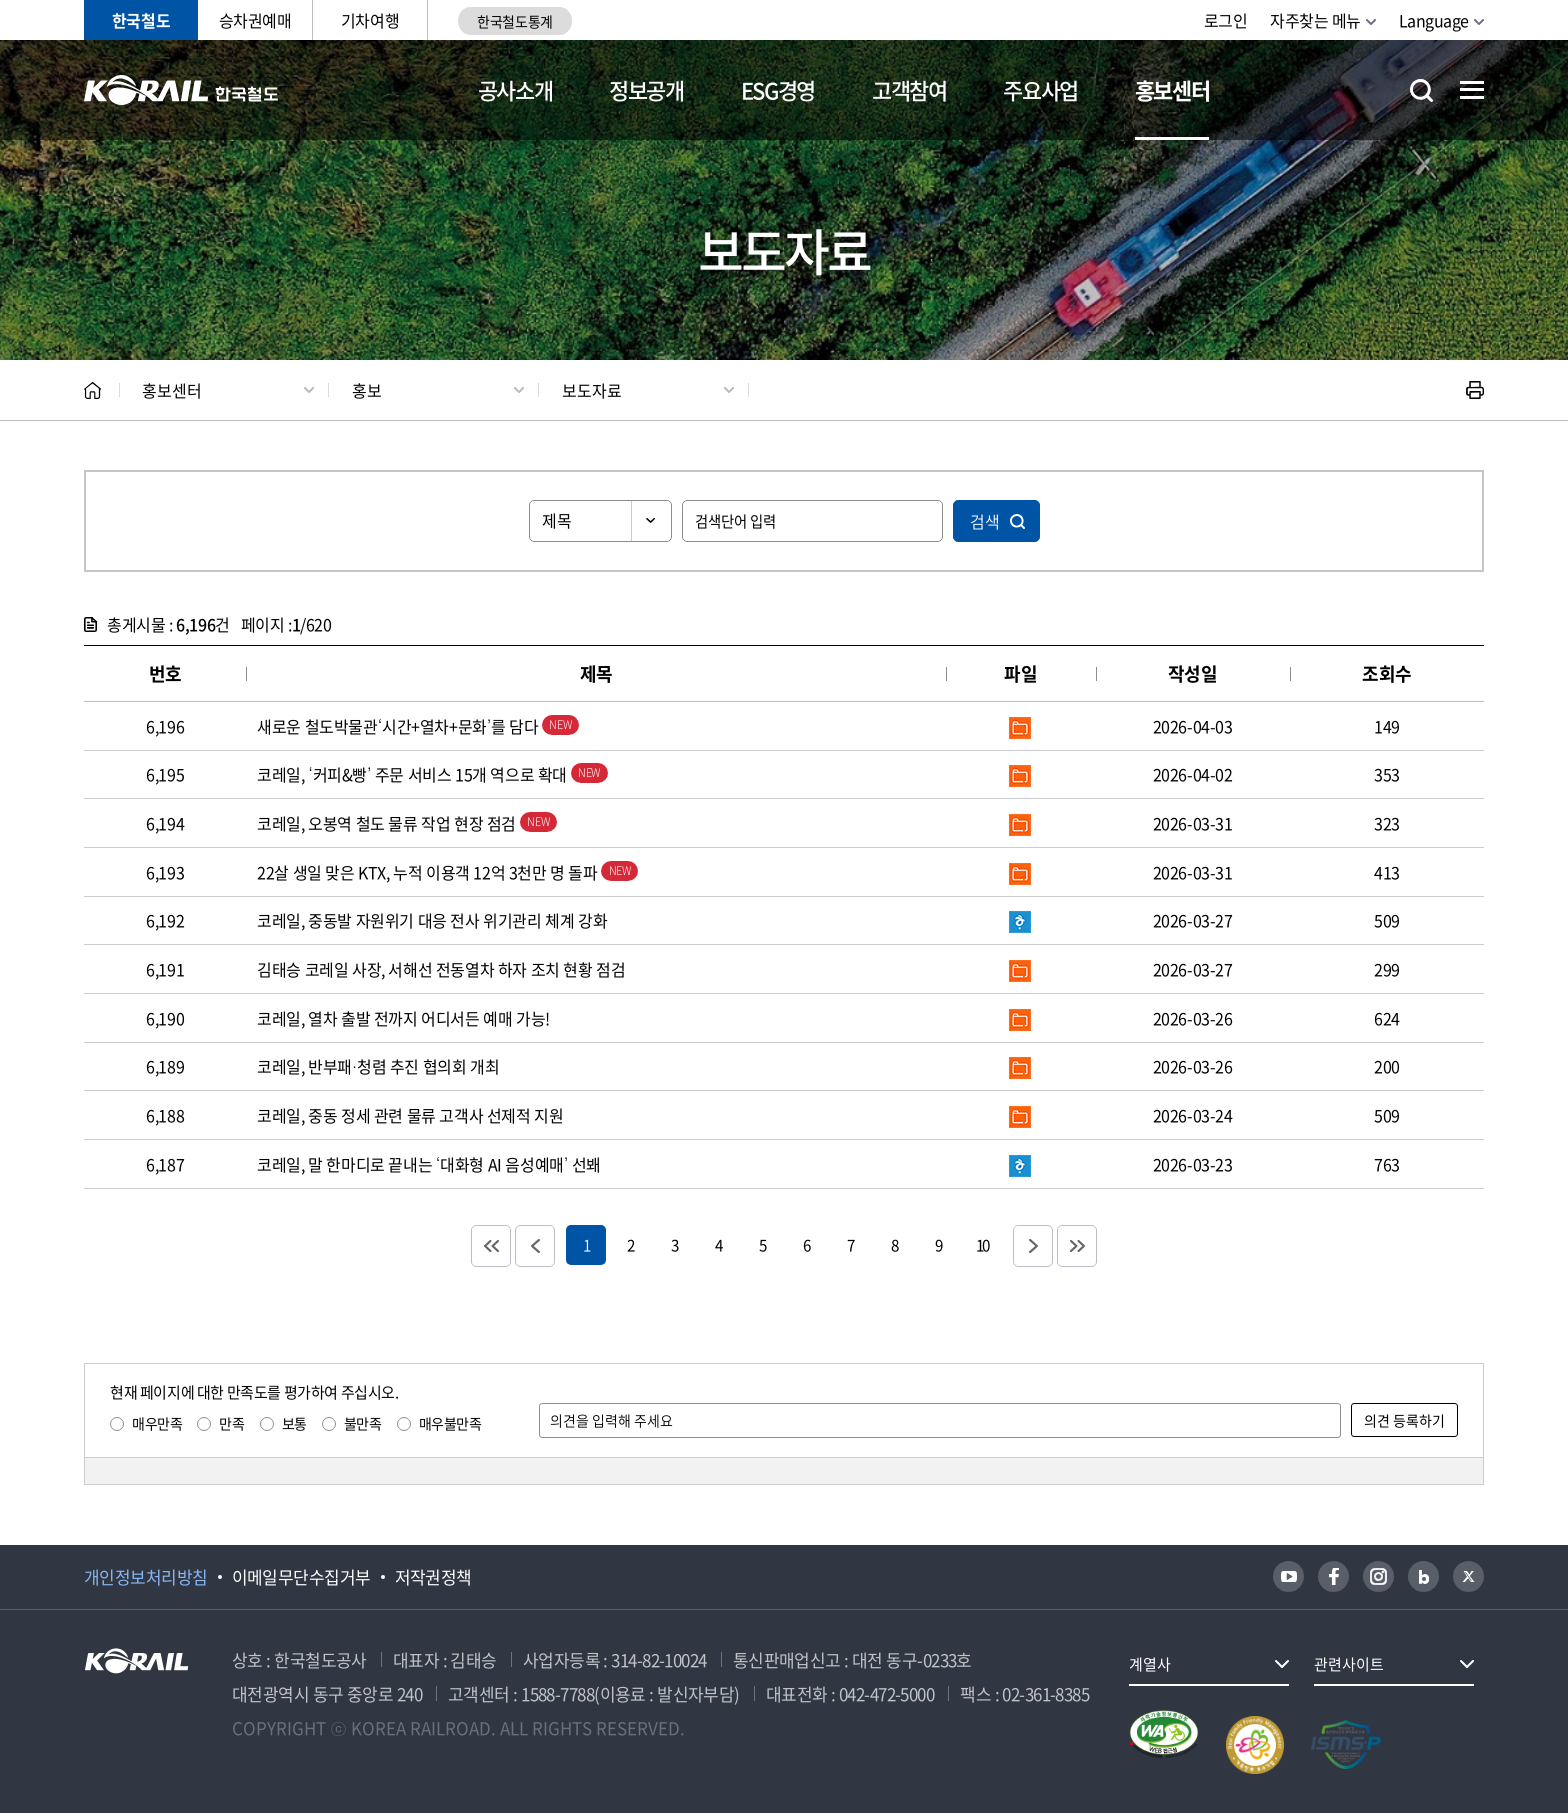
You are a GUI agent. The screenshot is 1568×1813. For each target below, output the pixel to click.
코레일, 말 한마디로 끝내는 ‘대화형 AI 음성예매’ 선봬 (429, 1164)
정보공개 (646, 89)
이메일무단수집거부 (301, 1577)
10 (982, 1244)
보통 (294, 1423)
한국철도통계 (514, 21)
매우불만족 (450, 1423)
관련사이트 (1349, 1664)
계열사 (1150, 1664)
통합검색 (1421, 90)
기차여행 (370, 20)
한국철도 (141, 20)
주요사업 (1040, 89)
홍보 (367, 390)
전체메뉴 (1472, 90)
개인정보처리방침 (146, 1577)
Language (1434, 20)
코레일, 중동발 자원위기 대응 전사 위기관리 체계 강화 (432, 920)
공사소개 (515, 89)
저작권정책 (433, 1577)
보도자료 (592, 390)
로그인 (1226, 20)
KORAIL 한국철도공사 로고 (181, 90)
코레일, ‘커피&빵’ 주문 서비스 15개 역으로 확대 (432, 774)
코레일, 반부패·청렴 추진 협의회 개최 (378, 1066)
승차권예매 (255, 20)
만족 (231, 1423)
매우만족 (157, 1423)
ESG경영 (778, 89)
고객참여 (909, 89)
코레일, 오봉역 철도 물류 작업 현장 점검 (406, 823)
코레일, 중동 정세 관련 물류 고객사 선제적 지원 (410, 1115)
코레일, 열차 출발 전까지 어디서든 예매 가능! (403, 1018)
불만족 (363, 1423)
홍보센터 (1172, 89)
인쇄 (1475, 390)
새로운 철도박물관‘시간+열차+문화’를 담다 (418, 726)
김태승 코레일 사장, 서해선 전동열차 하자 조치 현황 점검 (441, 969)
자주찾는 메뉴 (1315, 20)
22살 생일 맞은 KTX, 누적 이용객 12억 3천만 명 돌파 (447, 872)
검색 (985, 521)
